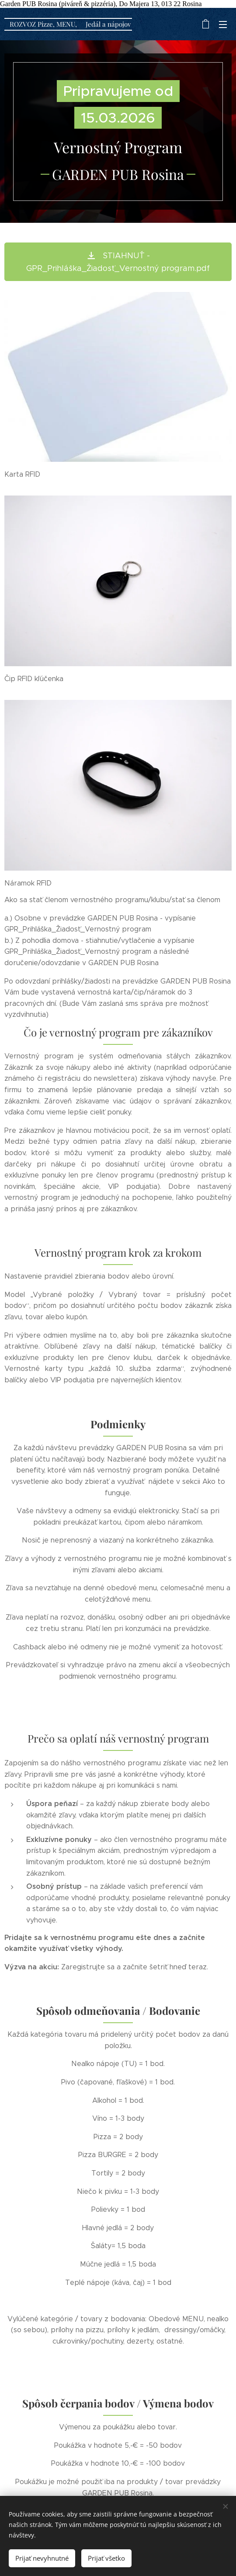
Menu (223, 24)
